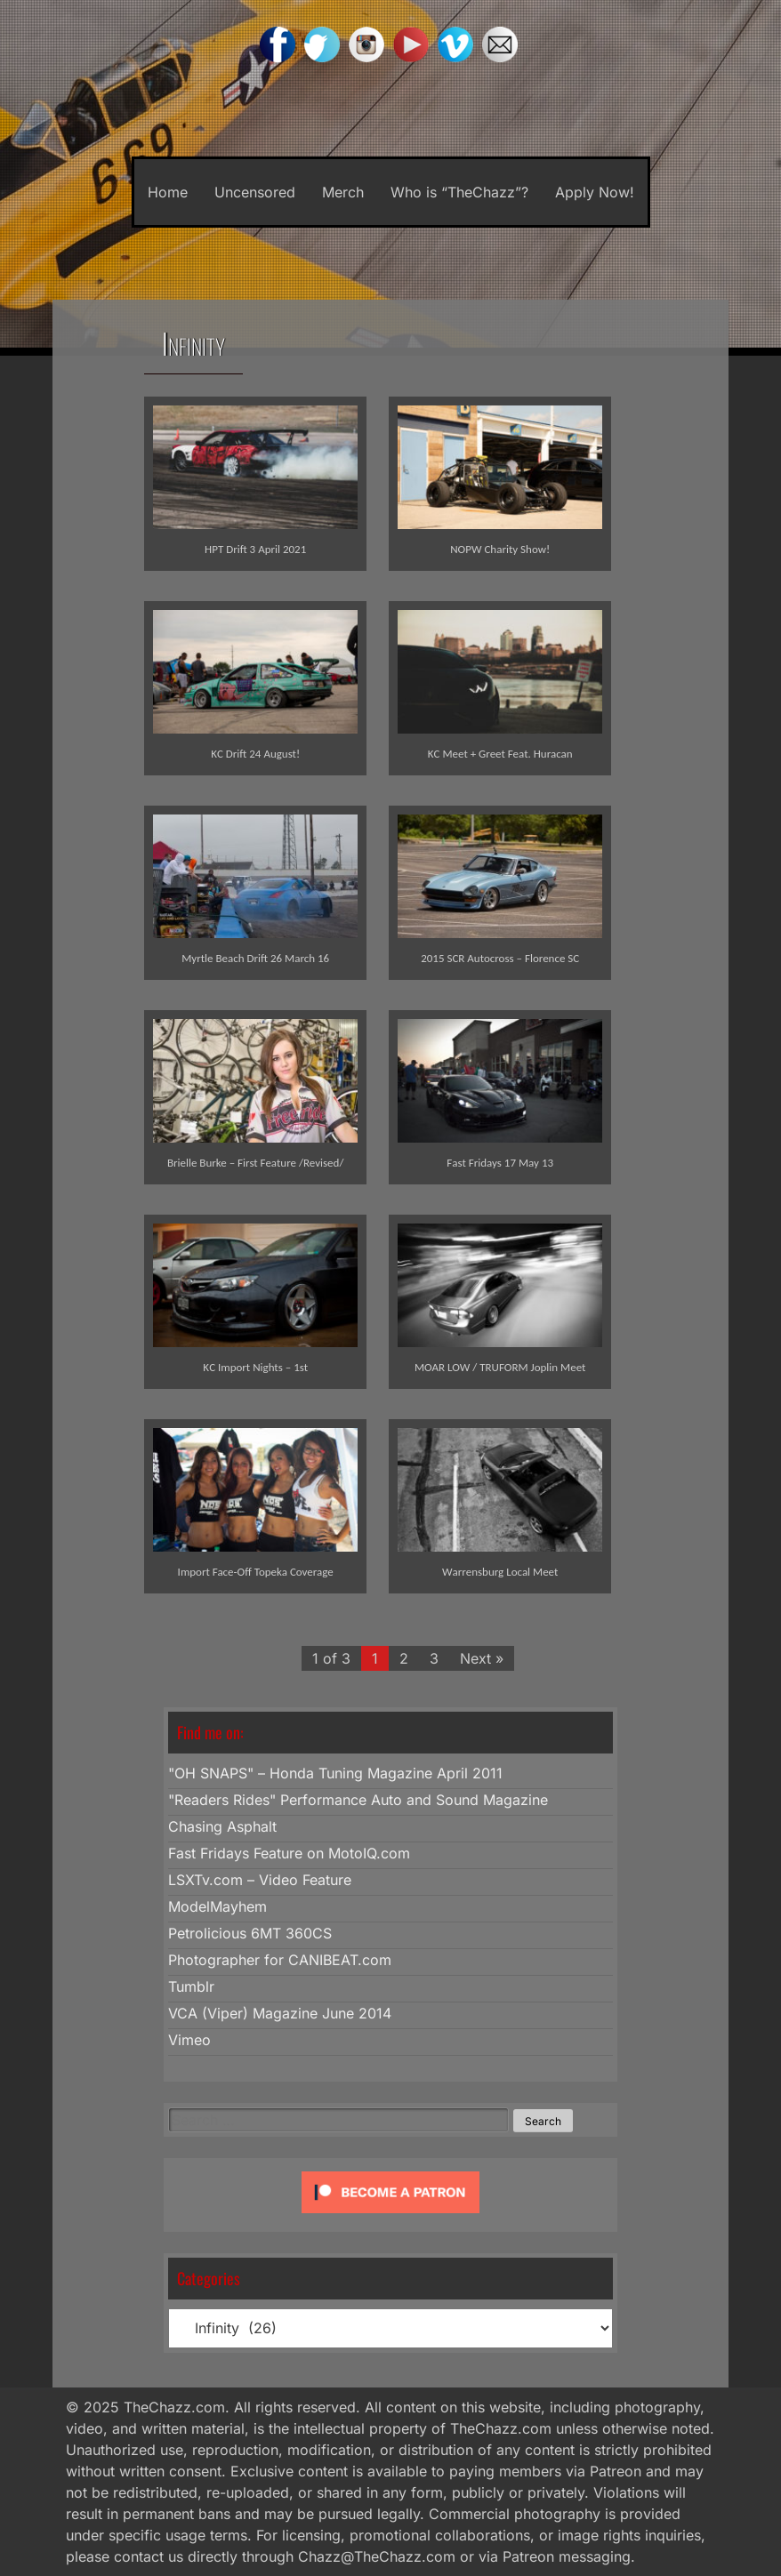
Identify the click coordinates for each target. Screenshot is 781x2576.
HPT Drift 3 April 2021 (255, 549)
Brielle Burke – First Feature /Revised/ (255, 1162)
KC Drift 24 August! (255, 753)
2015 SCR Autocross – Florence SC (500, 958)
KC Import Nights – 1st (255, 1367)
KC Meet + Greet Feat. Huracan (500, 753)
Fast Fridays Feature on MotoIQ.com (289, 1853)
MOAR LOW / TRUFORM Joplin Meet (500, 1367)
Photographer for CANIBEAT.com (279, 1960)
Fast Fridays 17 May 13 (500, 1162)
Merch (343, 192)
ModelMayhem (217, 1906)
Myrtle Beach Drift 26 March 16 (255, 958)
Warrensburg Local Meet (500, 1571)
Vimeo (189, 2040)
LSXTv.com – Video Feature (259, 1880)
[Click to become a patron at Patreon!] (390, 2217)
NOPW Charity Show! (500, 549)
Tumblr (191, 1986)
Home (168, 192)
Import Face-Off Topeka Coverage (256, 1571)
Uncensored (254, 192)
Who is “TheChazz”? (459, 192)
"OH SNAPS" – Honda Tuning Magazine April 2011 (335, 1773)
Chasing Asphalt (222, 1826)
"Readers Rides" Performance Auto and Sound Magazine (358, 1800)
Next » (481, 1658)
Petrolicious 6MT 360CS (250, 1933)
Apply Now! (594, 192)
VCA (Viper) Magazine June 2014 (279, 2013)
